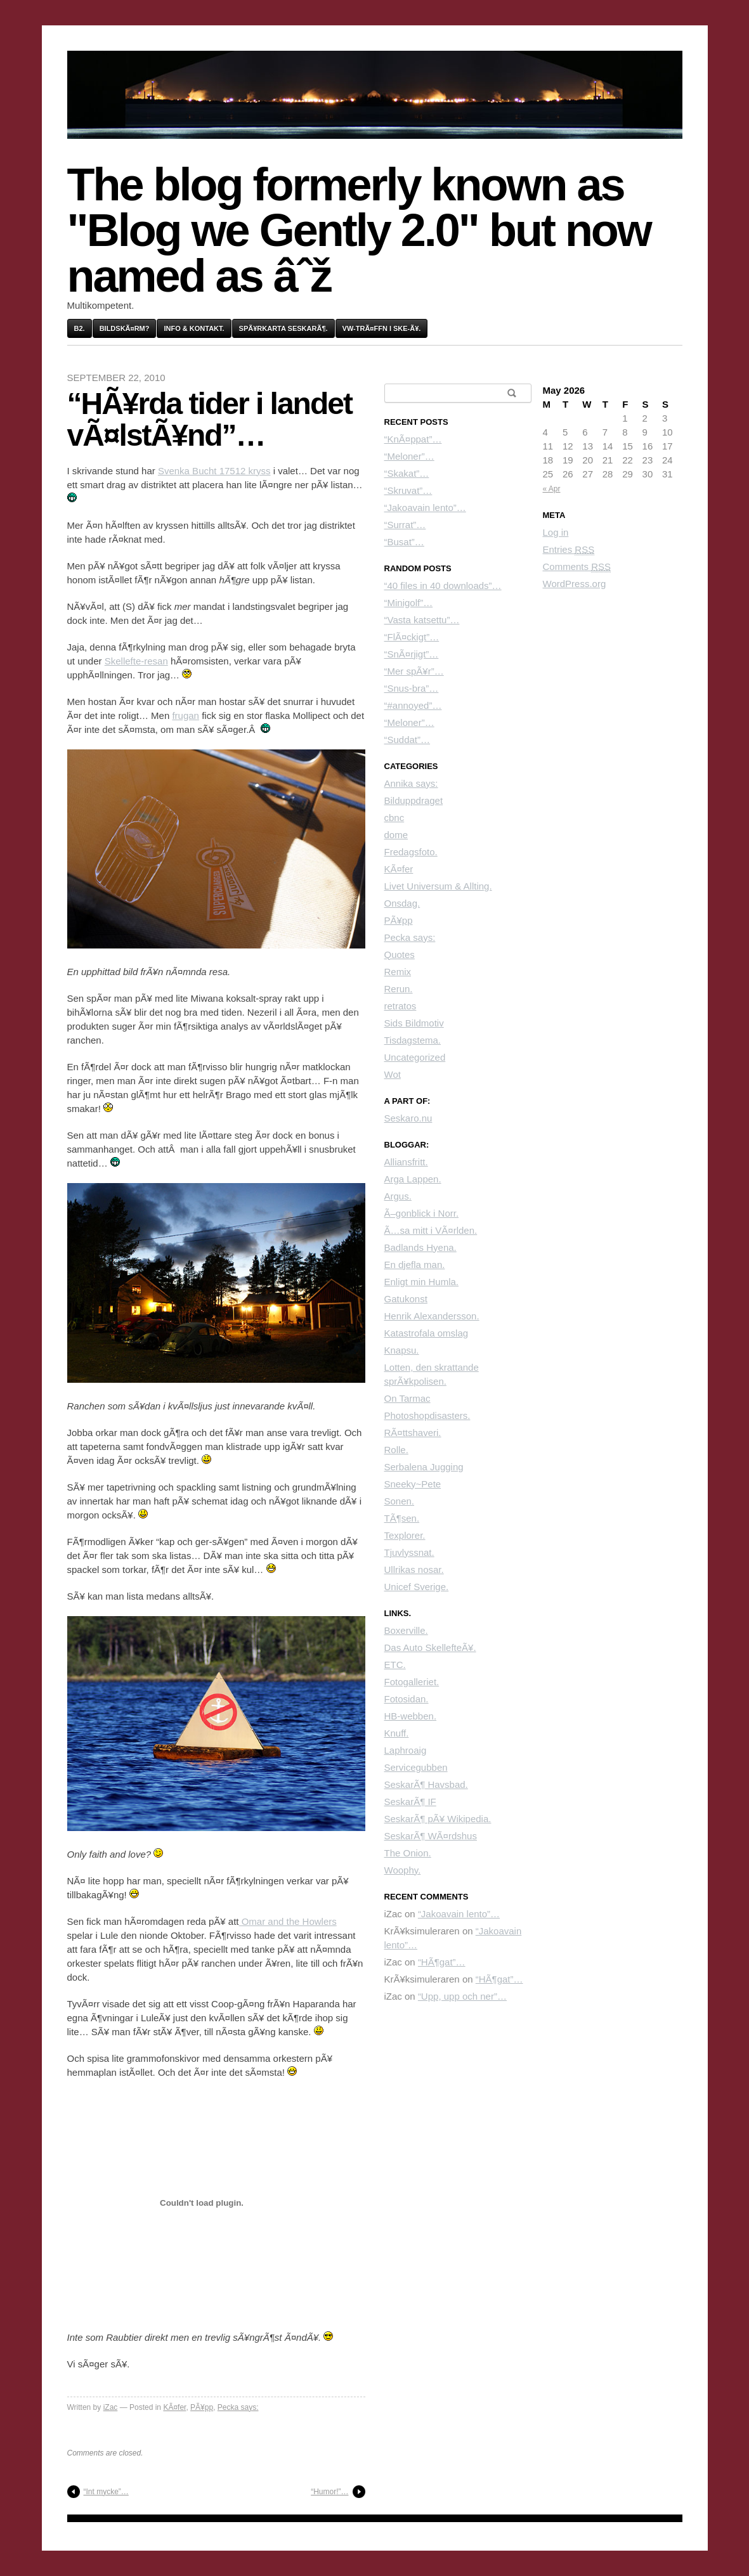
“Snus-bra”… (411, 688)
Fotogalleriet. (412, 1681)
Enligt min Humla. (421, 1281)
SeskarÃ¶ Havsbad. (426, 1784)
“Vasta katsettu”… (422, 619)
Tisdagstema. (412, 1040)
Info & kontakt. (194, 328)
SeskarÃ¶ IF (410, 1801)
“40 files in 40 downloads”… (443, 585)
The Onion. (407, 1853)
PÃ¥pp (201, 2407)
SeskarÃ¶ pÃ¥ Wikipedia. (438, 1818)
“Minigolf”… (408, 602)
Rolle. (396, 1449)
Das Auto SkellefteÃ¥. (430, 1647)
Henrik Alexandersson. (431, 1316)
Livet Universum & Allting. (438, 886)
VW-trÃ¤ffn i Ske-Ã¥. (381, 328)
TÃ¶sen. (402, 1518)
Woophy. (402, 1870)
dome (396, 834)
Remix (398, 971)
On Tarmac (407, 1398)
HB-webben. (410, 1716)
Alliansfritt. (406, 1161)
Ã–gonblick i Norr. (421, 1213)
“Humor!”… (329, 2491)
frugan (185, 715)
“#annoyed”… (413, 705)
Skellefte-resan (136, 661)
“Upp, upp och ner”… (462, 1996)
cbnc (394, 817)
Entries (569, 549)
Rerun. (398, 988)
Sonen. (399, 1501)
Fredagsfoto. (411, 851)
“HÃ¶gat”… (442, 1962)
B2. (79, 328)
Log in (556, 532)
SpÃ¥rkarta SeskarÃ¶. (283, 328)
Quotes (399, 954)
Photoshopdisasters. (427, 1415)
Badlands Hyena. (420, 1247)
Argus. (398, 1196)
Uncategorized (415, 1057)
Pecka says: (238, 2407)
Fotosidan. (406, 1698)
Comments (577, 567)
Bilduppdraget (413, 800)
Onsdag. (402, 903)
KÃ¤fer (174, 2407)
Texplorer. (405, 1535)
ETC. (395, 1664)
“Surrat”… (405, 524)
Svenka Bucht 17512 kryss (214, 470)
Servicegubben (416, 1767)
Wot (392, 1074)
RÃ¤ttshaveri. (412, 1432)
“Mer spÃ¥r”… (414, 671)
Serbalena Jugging (424, 1466)
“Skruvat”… (408, 490)
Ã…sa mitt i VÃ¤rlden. (431, 1230)
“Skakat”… (406, 473)
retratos (400, 1005)
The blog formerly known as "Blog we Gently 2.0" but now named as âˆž (359, 230)
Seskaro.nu (408, 1118)
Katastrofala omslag (426, 1333)
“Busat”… (404, 541)
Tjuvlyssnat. (409, 1552)
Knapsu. (401, 1350)
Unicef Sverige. (416, 1586)
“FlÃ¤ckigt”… (412, 636)
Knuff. (396, 1733)
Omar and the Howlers (288, 1921)
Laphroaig (405, 1750)
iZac (110, 2407)
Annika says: (411, 783)
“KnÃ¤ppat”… (413, 439)
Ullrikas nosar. (414, 1569)
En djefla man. (414, 1264)
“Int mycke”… (106, 2491)
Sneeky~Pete (412, 1484)
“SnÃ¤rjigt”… (411, 654)
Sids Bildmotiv (414, 1023)
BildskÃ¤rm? (125, 328)
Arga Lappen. (412, 1179)
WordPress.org (574, 583)
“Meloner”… (409, 456)
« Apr (552, 488)
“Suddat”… (407, 739)
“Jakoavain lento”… (425, 507)
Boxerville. (406, 1630)
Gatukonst (405, 1298)
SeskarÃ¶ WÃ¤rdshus (430, 1835)
